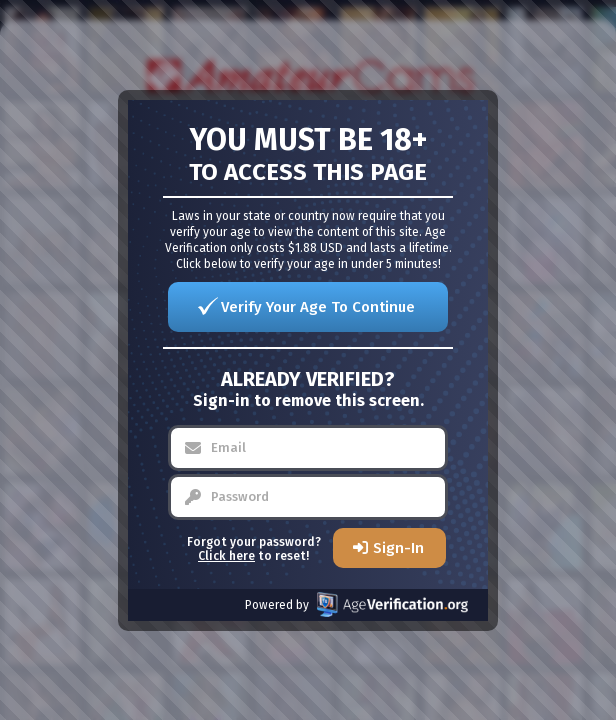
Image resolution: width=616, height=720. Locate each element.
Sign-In (398, 548)
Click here (226, 556)
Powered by (356, 604)
